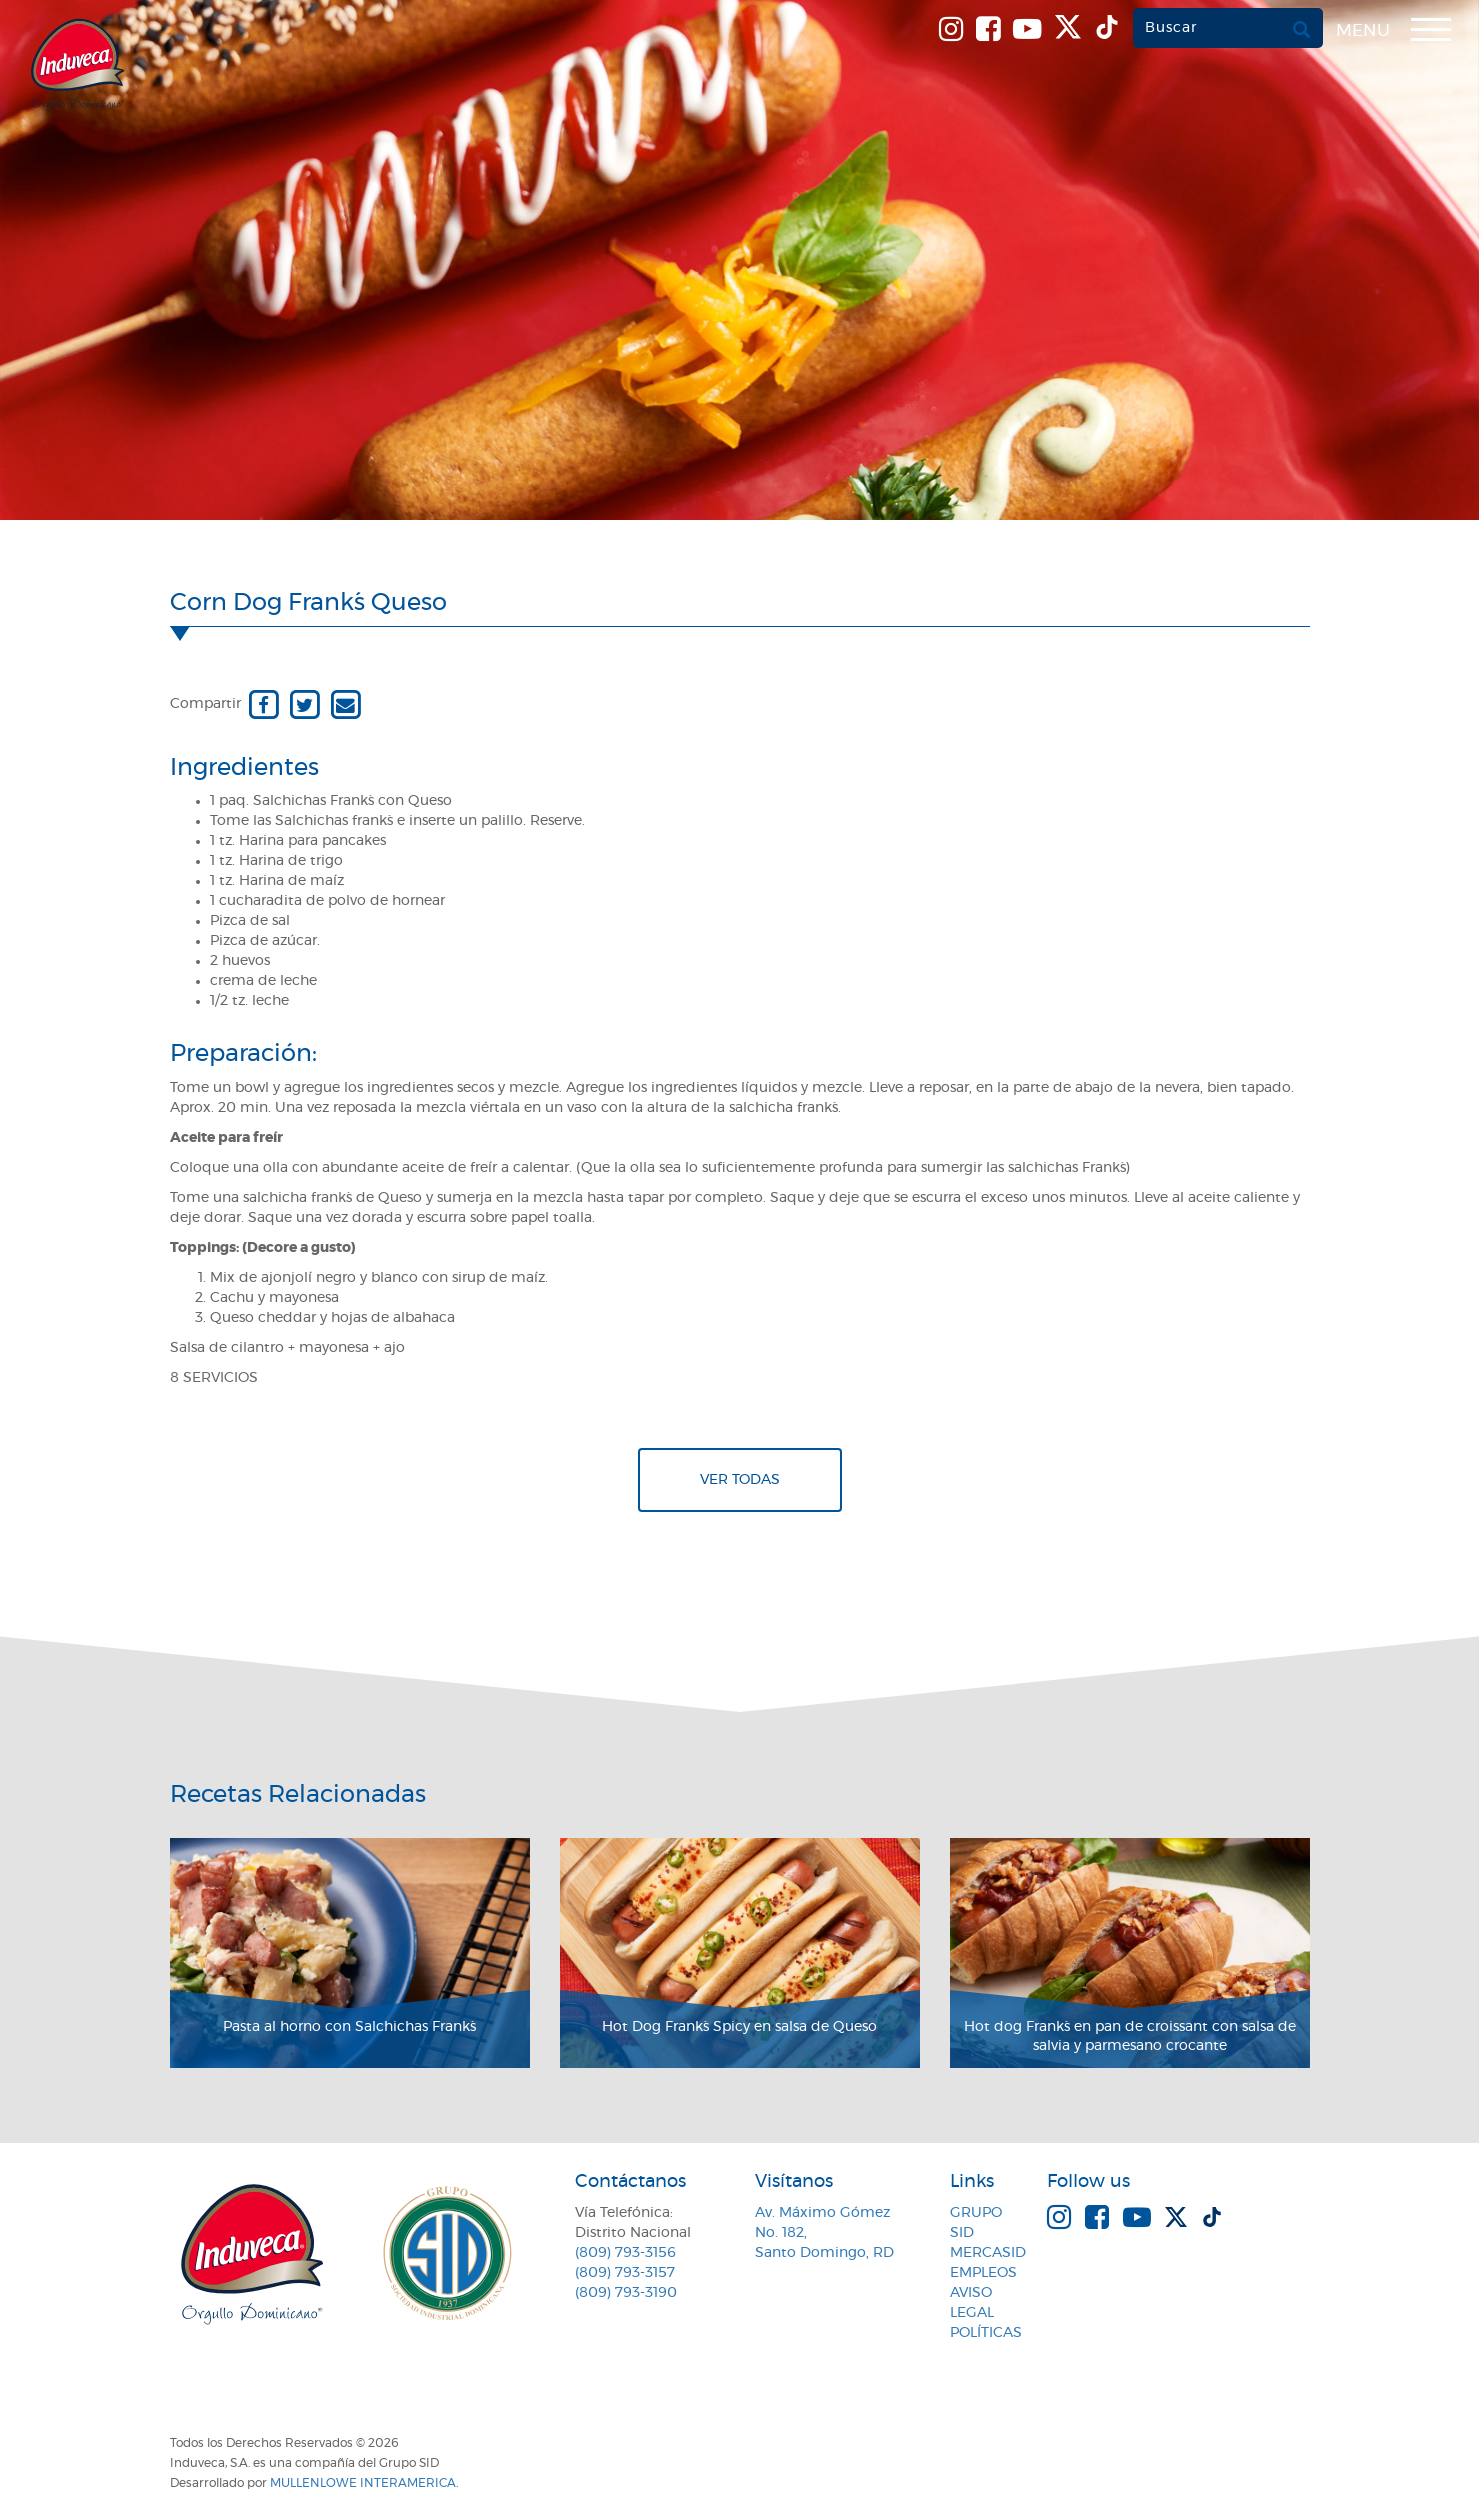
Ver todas (740, 1480)
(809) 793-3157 (625, 2273)
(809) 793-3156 (625, 2253)
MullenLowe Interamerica (363, 2483)
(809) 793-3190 (626, 2293)
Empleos (983, 2273)
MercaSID (988, 2253)
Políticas (986, 2333)
